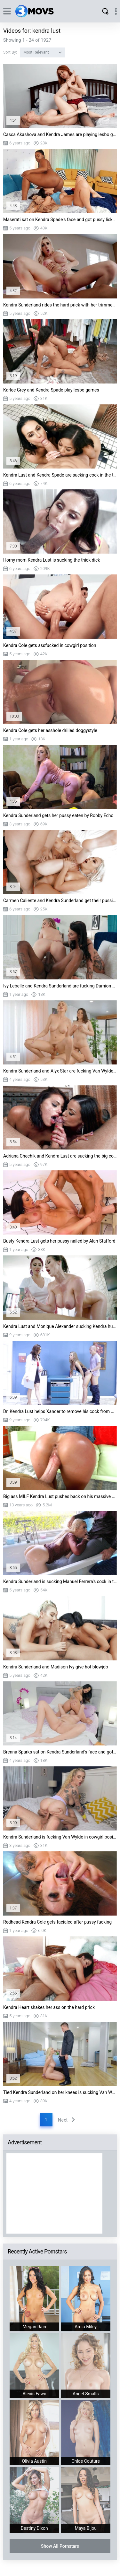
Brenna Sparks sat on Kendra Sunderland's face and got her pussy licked (60, 1751)
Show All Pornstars (60, 2546)
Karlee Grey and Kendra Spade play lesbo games (51, 389)
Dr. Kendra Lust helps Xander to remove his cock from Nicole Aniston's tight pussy (60, 1411)
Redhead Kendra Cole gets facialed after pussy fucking (57, 1922)
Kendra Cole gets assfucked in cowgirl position (49, 645)
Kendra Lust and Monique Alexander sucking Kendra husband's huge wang (60, 1326)
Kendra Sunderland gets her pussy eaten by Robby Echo (58, 815)
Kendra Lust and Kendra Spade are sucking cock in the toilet (60, 475)
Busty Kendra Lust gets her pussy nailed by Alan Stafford (59, 1241)
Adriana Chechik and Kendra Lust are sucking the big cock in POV (60, 1156)
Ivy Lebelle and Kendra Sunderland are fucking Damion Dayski (60, 985)
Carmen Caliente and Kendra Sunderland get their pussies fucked (60, 900)
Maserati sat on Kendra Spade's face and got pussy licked (60, 219)
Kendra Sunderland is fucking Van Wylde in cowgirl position (60, 1836)
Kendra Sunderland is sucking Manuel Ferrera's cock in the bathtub (60, 1581)
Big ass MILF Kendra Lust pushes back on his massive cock (60, 1496)
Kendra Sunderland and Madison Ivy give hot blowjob (55, 1666)
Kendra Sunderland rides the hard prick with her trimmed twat (60, 304)
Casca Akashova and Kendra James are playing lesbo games (60, 134)
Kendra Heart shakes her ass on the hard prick (49, 2007)
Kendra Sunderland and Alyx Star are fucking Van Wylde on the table (60, 1070)
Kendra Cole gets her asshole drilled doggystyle (50, 730)
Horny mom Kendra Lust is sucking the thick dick (51, 560)
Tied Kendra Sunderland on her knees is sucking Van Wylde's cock (60, 2092)
